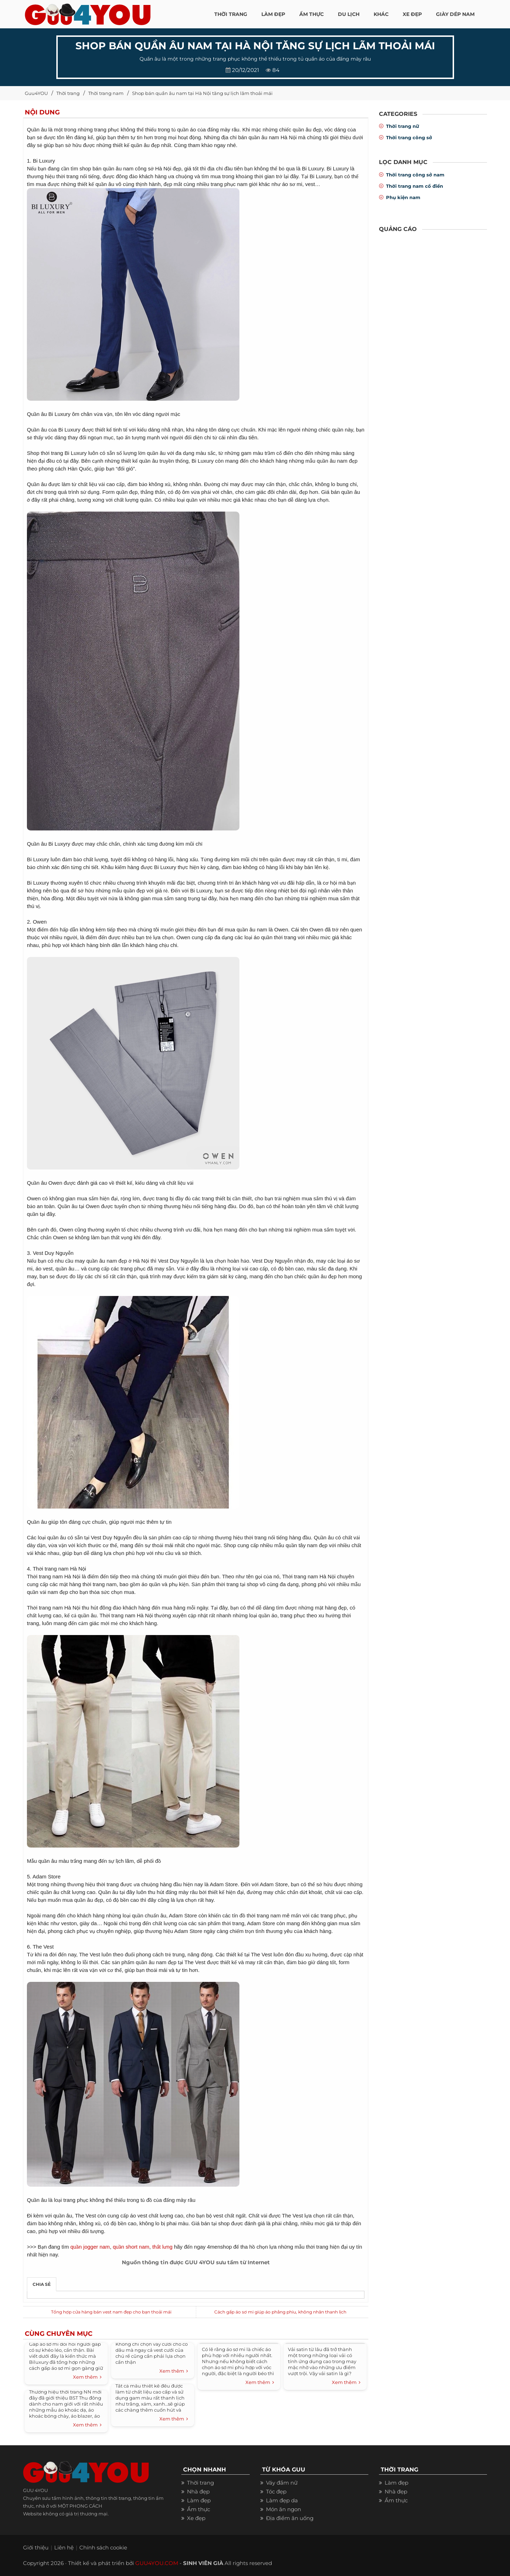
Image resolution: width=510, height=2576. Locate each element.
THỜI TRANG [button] (230, 14)
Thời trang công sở (409, 137)
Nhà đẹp (198, 2491)
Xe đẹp (196, 2518)
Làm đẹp (199, 2500)
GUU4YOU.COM (156, 2563)
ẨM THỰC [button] (311, 14)
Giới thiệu (36, 2547)
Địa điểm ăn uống (289, 2518)
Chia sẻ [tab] (42, 2284)
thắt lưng (162, 2247)
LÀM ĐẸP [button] (273, 14)
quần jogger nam (90, 2247)
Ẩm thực (198, 2509)
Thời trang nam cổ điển (414, 186)
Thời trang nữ (402, 126)
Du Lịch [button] (348, 14)
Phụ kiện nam (403, 197)
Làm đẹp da (282, 2500)
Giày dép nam (455, 14)
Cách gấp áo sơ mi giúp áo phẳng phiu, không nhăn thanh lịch (280, 2312)
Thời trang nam (106, 93)
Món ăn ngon (283, 2509)
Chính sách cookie (103, 2547)
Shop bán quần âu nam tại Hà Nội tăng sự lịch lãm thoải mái (202, 93)
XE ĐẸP (412, 14)
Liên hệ (64, 2547)
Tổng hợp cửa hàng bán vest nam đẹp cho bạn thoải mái (111, 2312)
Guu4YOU (36, 93)
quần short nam (131, 2247)
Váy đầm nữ (282, 2482)
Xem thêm (87, 2377)
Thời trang (68, 93)
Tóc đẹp (276, 2491)
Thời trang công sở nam (415, 174)
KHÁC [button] (381, 14)
